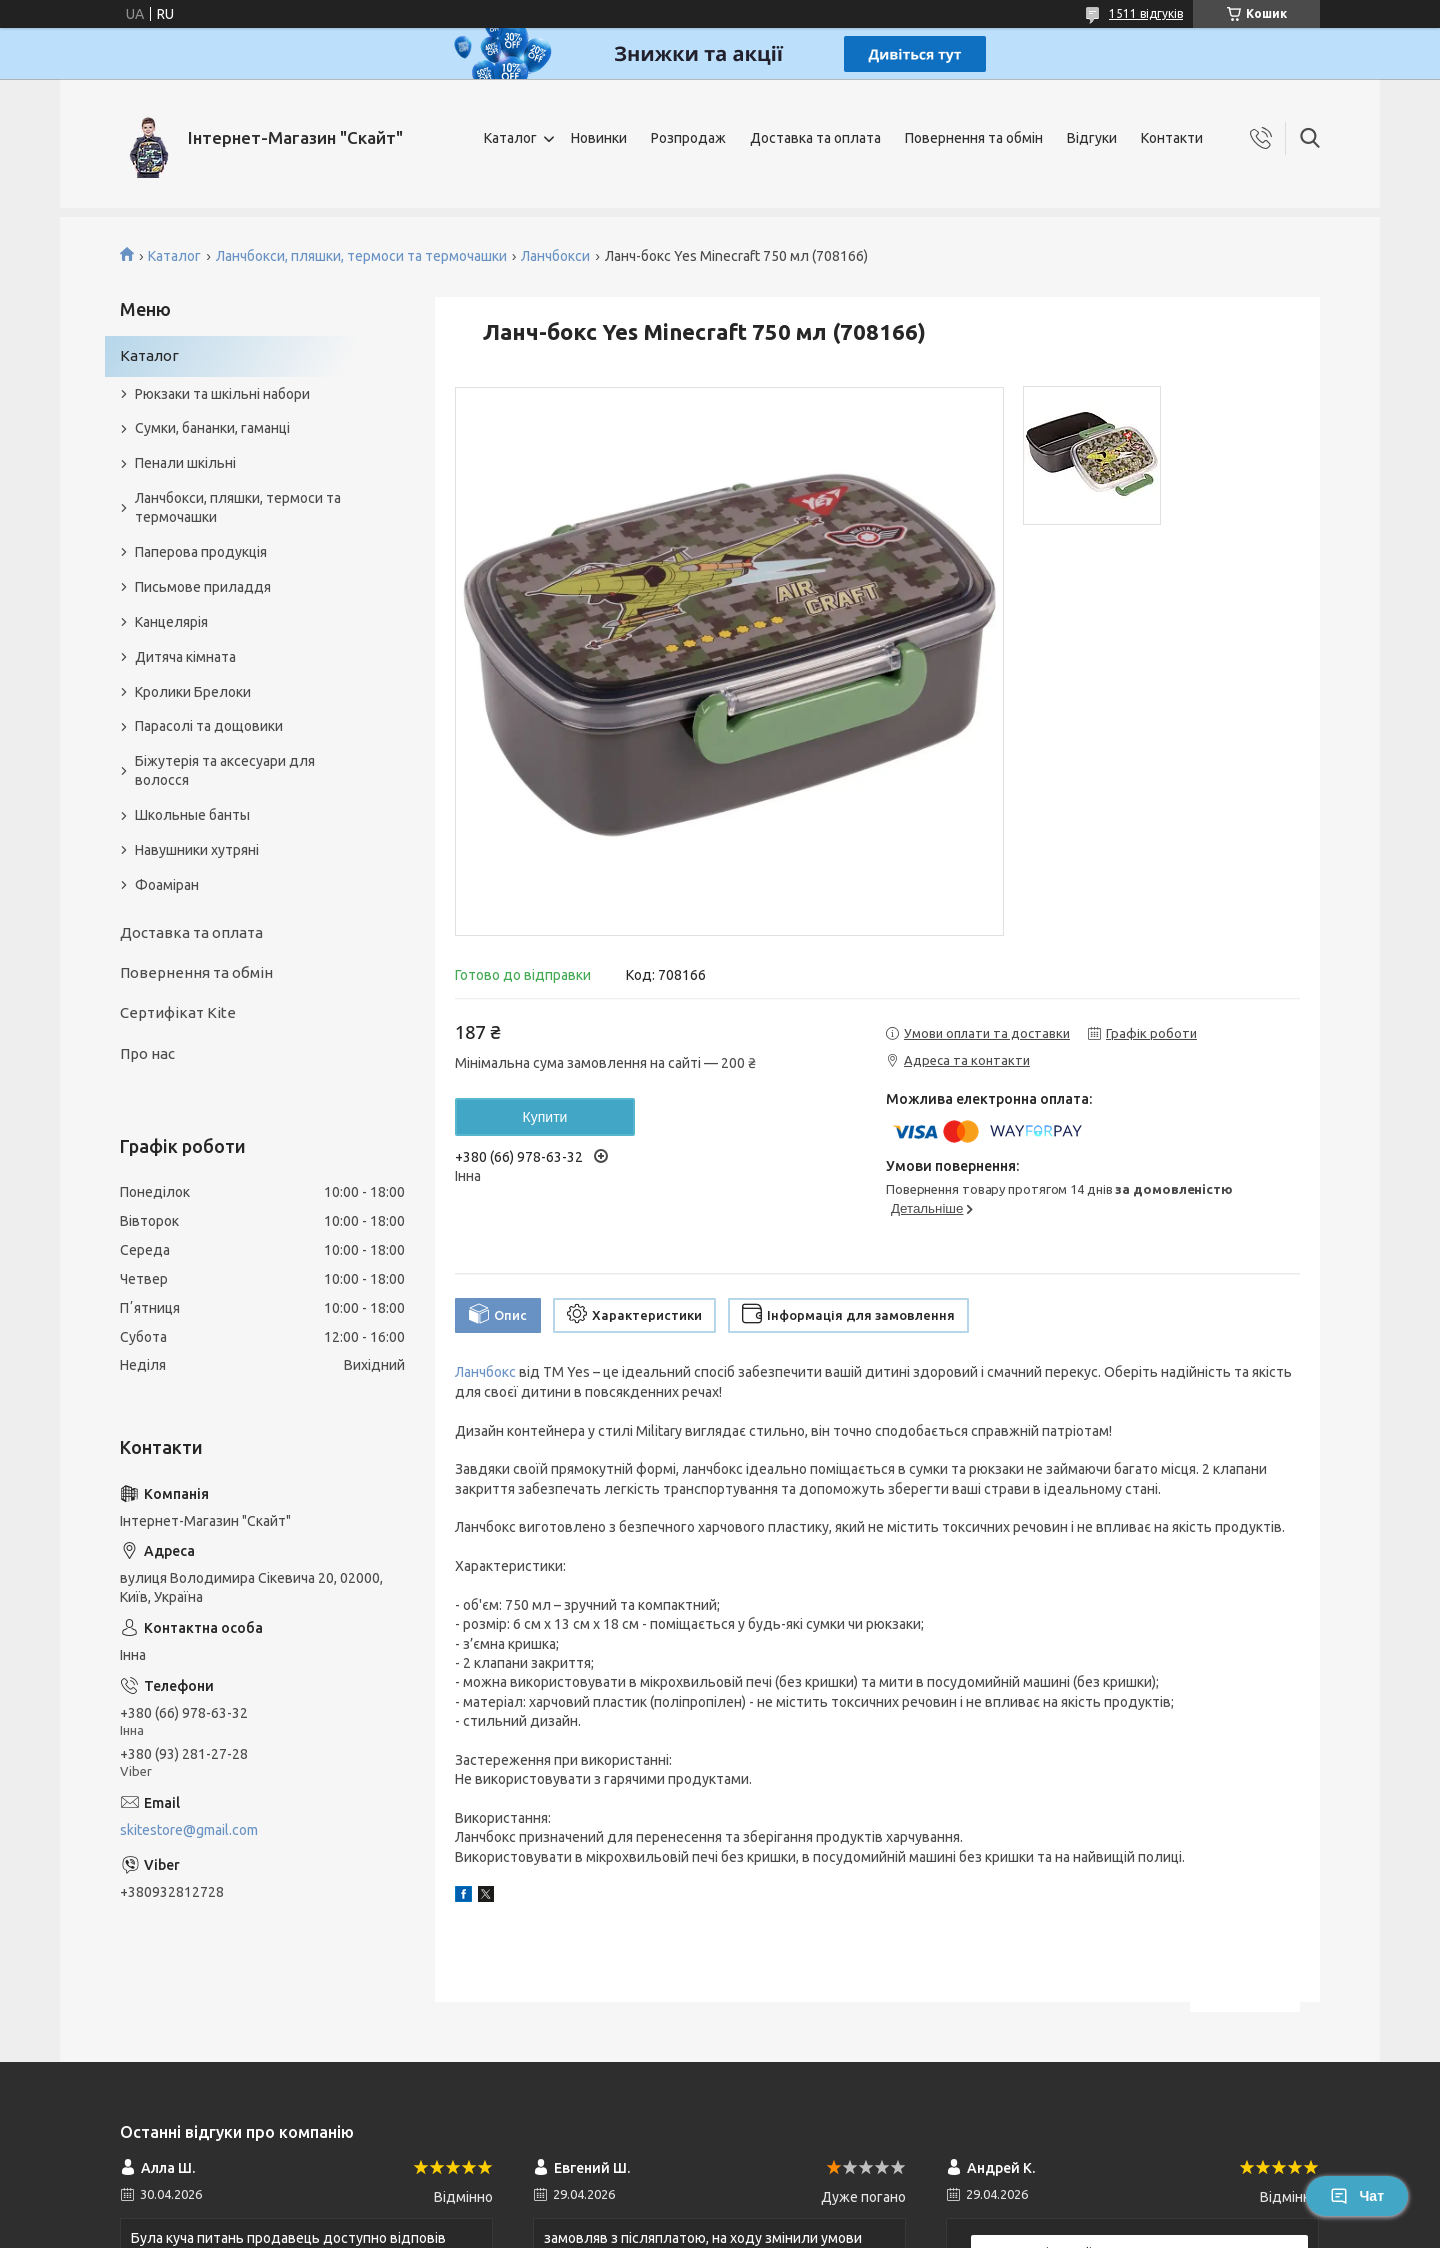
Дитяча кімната (185, 657)
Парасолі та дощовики (209, 726)
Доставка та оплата (815, 138)
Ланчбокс (485, 1372)
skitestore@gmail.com (189, 1830)
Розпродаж (688, 138)
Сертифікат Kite (178, 1012)
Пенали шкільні (185, 463)
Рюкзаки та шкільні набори (222, 394)
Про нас (147, 1053)
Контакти (1172, 138)
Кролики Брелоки (193, 692)
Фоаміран (167, 885)
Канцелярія (171, 622)
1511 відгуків (1146, 13)
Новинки (599, 138)
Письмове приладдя (203, 587)
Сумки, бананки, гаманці (212, 428)
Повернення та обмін (974, 138)
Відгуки (1092, 138)
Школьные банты (192, 815)
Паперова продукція (201, 552)
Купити (545, 1117)
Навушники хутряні (197, 850)
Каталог (510, 138)
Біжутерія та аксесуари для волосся (225, 770)
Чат (1357, 2196)
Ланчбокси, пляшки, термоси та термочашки (361, 256)
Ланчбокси (555, 256)
